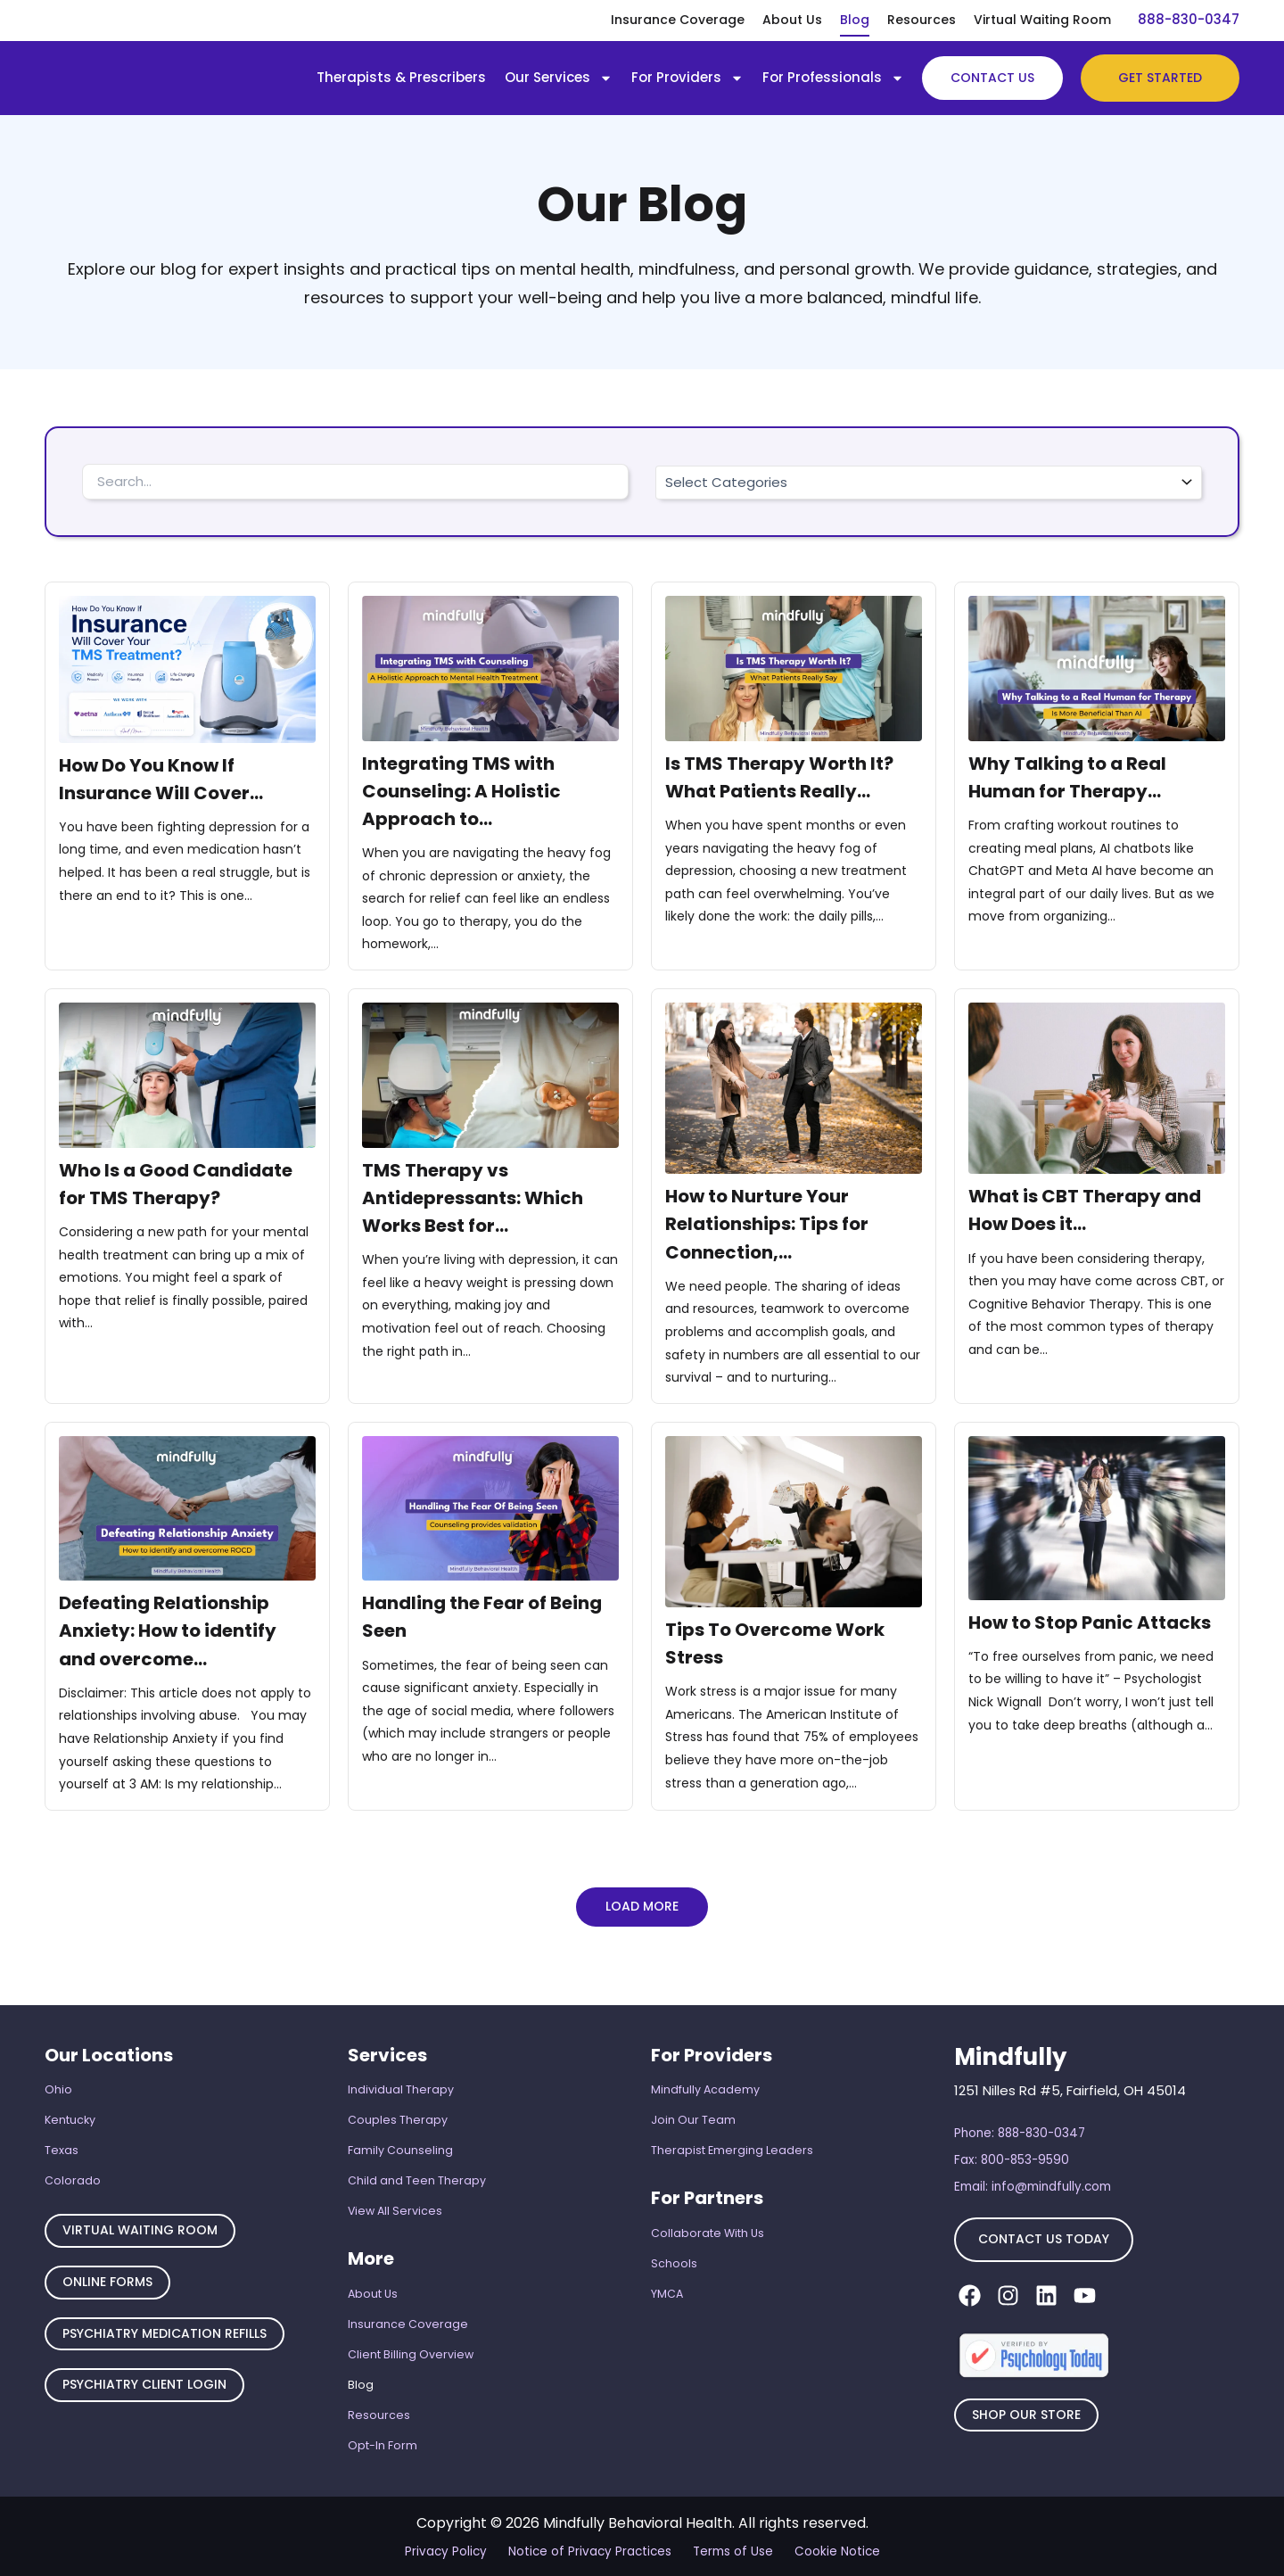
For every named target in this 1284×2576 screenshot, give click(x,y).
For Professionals (833, 78)
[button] (642, 1909)
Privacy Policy (455, 2550)
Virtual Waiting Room (1042, 20)
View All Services (396, 2200)
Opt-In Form (382, 2443)
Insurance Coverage (678, 20)
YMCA (667, 2284)
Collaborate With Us (708, 2221)
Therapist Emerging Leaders (732, 2137)
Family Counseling (400, 2137)
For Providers (687, 78)
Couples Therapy (398, 2105)
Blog (854, 20)
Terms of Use (728, 2550)
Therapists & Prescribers (401, 77)
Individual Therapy (401, 2074)
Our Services (559, 78)
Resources (921, 20)
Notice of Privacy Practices (592, 2550)
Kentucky (71, 2105)
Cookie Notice (828, 2550)
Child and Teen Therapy (417, 2169)
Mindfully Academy (706, 2074)
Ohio (58, 2074)
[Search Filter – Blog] (355, 482)
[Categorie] (928, 483)
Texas (61, 2137)
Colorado (73, 2169)
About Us (792, 20)
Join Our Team (693, 2105)
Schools (674, 2253)
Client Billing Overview (411, 2348)
